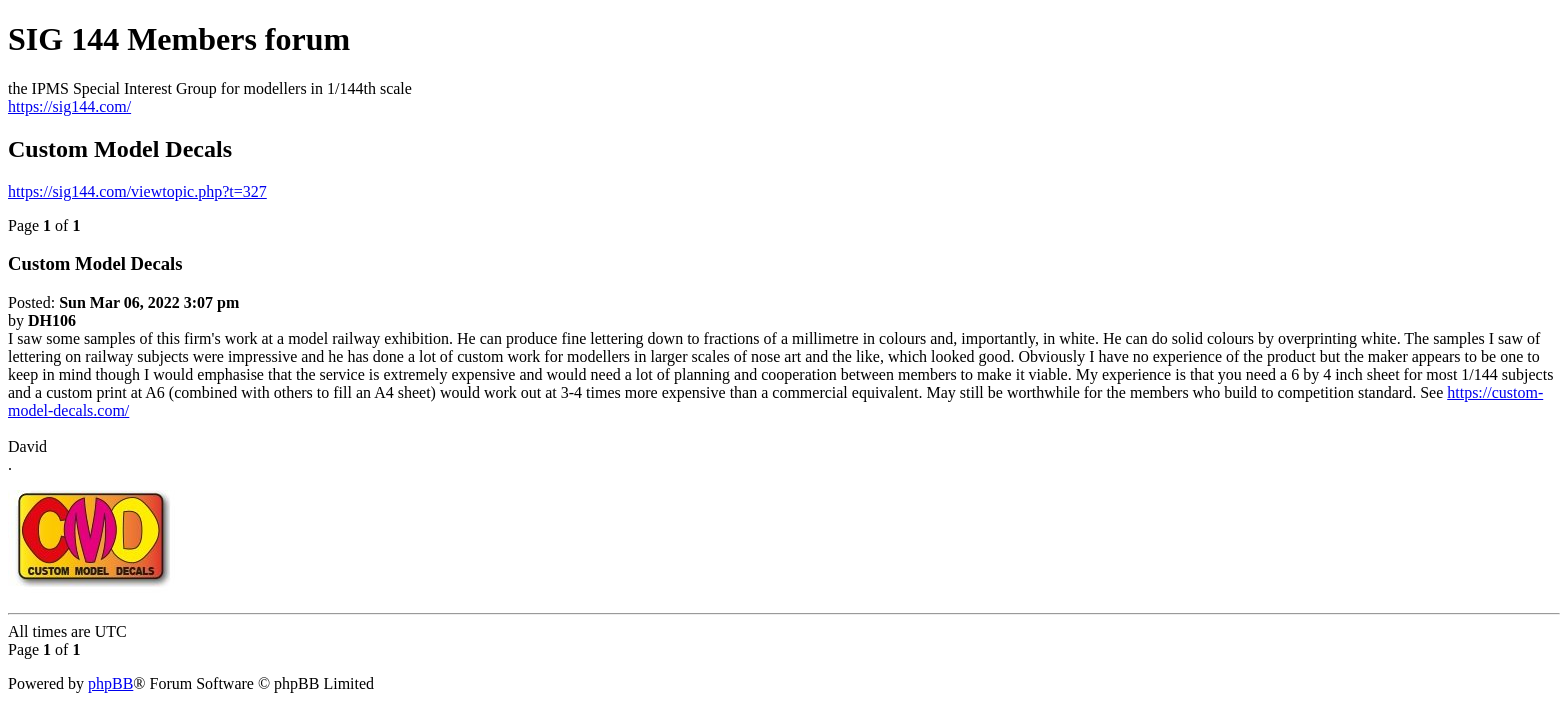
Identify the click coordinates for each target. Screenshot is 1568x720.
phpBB (110, 683)
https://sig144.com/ (69, 106)
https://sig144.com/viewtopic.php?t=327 (137, 191)
